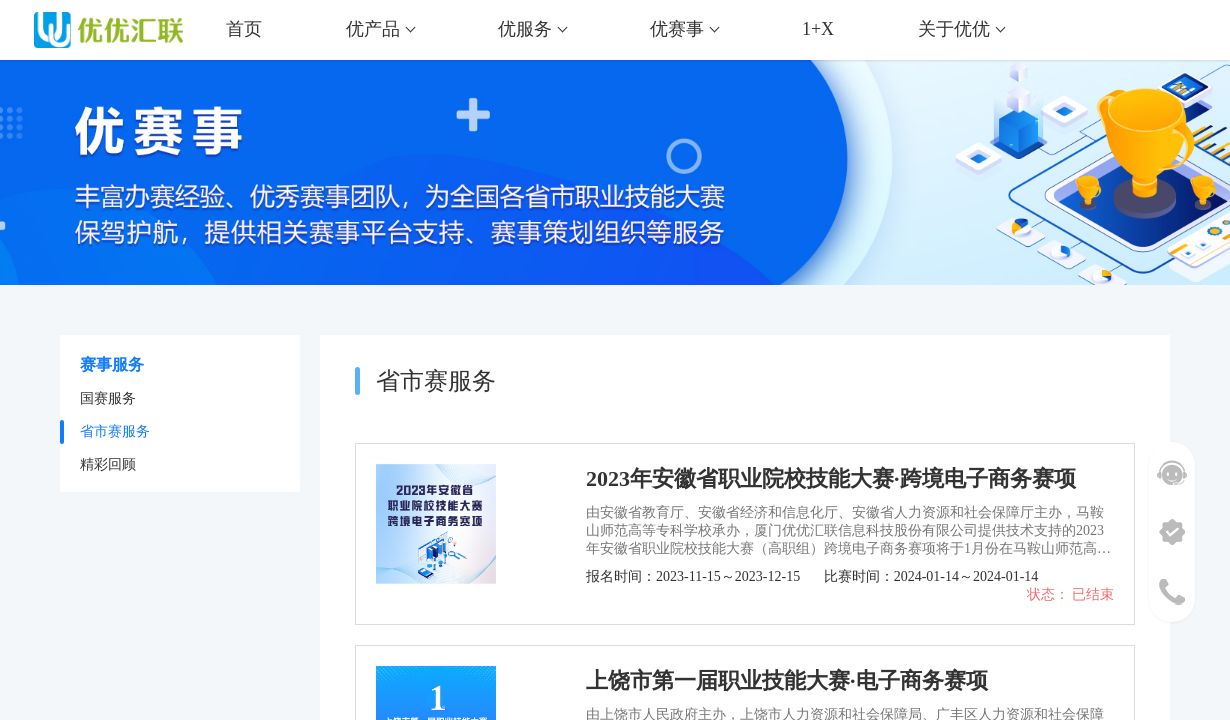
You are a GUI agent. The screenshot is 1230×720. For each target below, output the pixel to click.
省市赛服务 (115, 431)
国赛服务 (108, 398)
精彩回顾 (108, 464)
